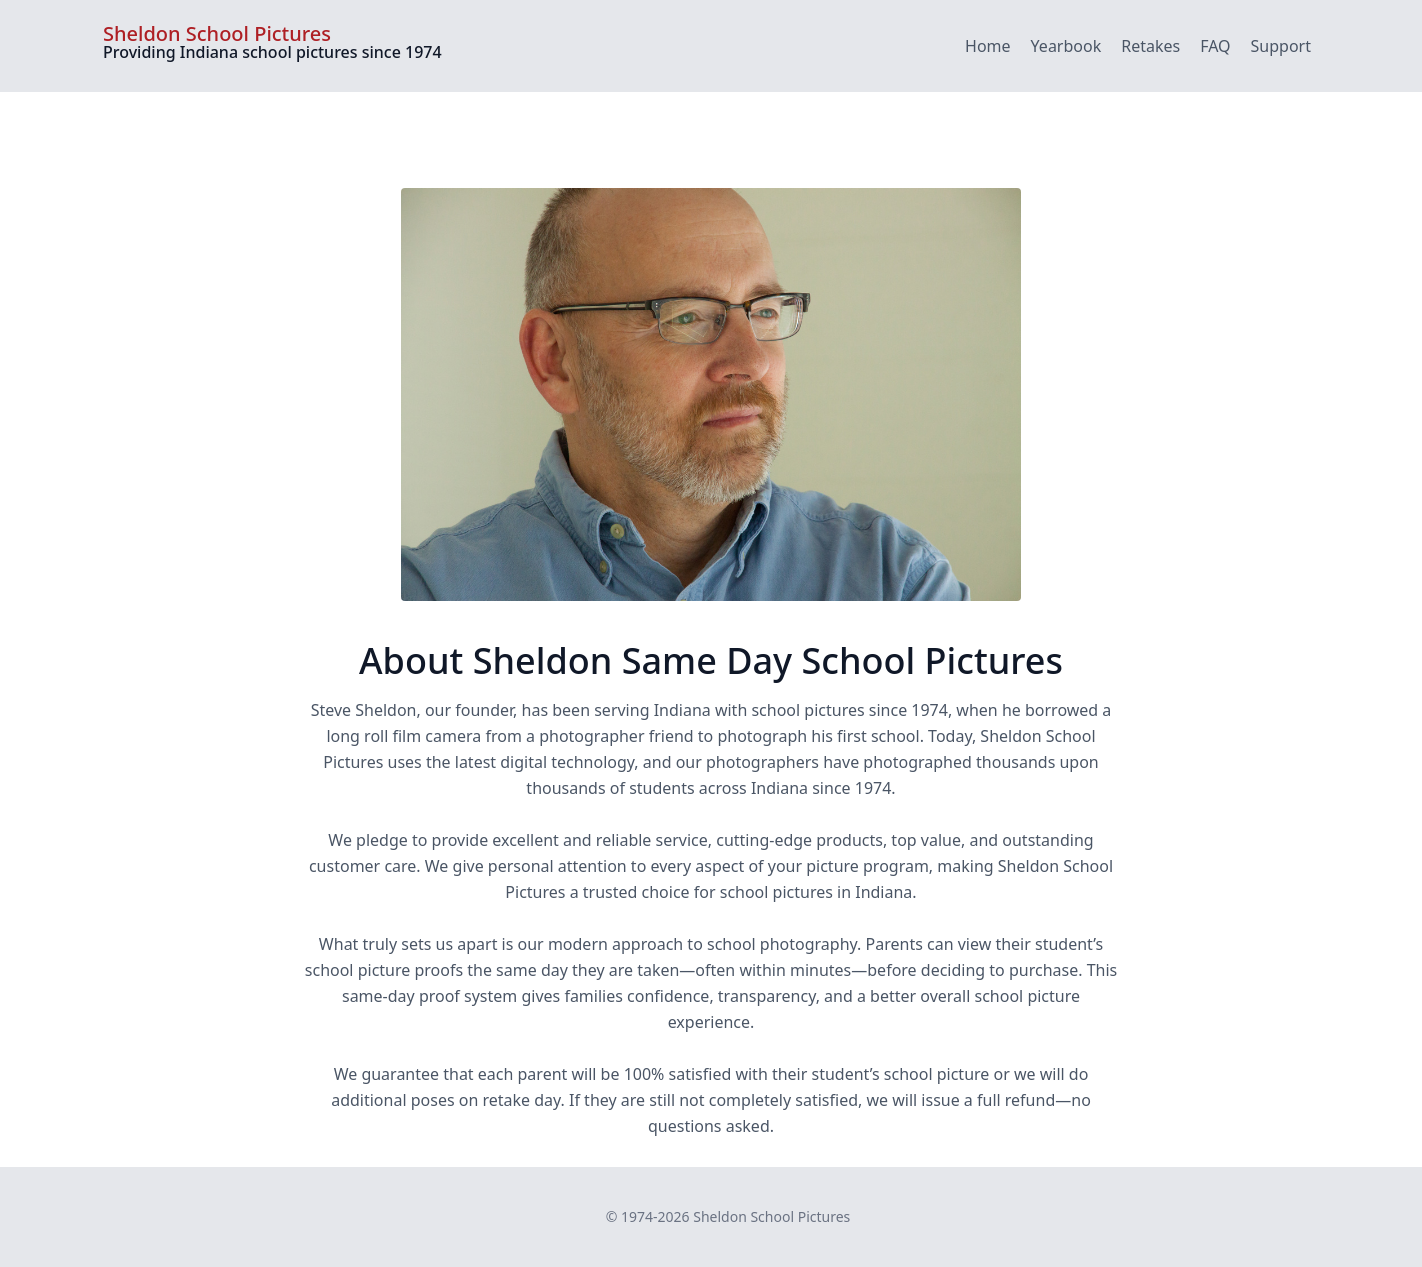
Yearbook (1066, 46)
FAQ (1215, 46)
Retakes (1150, 46)
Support (1281, 46)
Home (988, 46)
